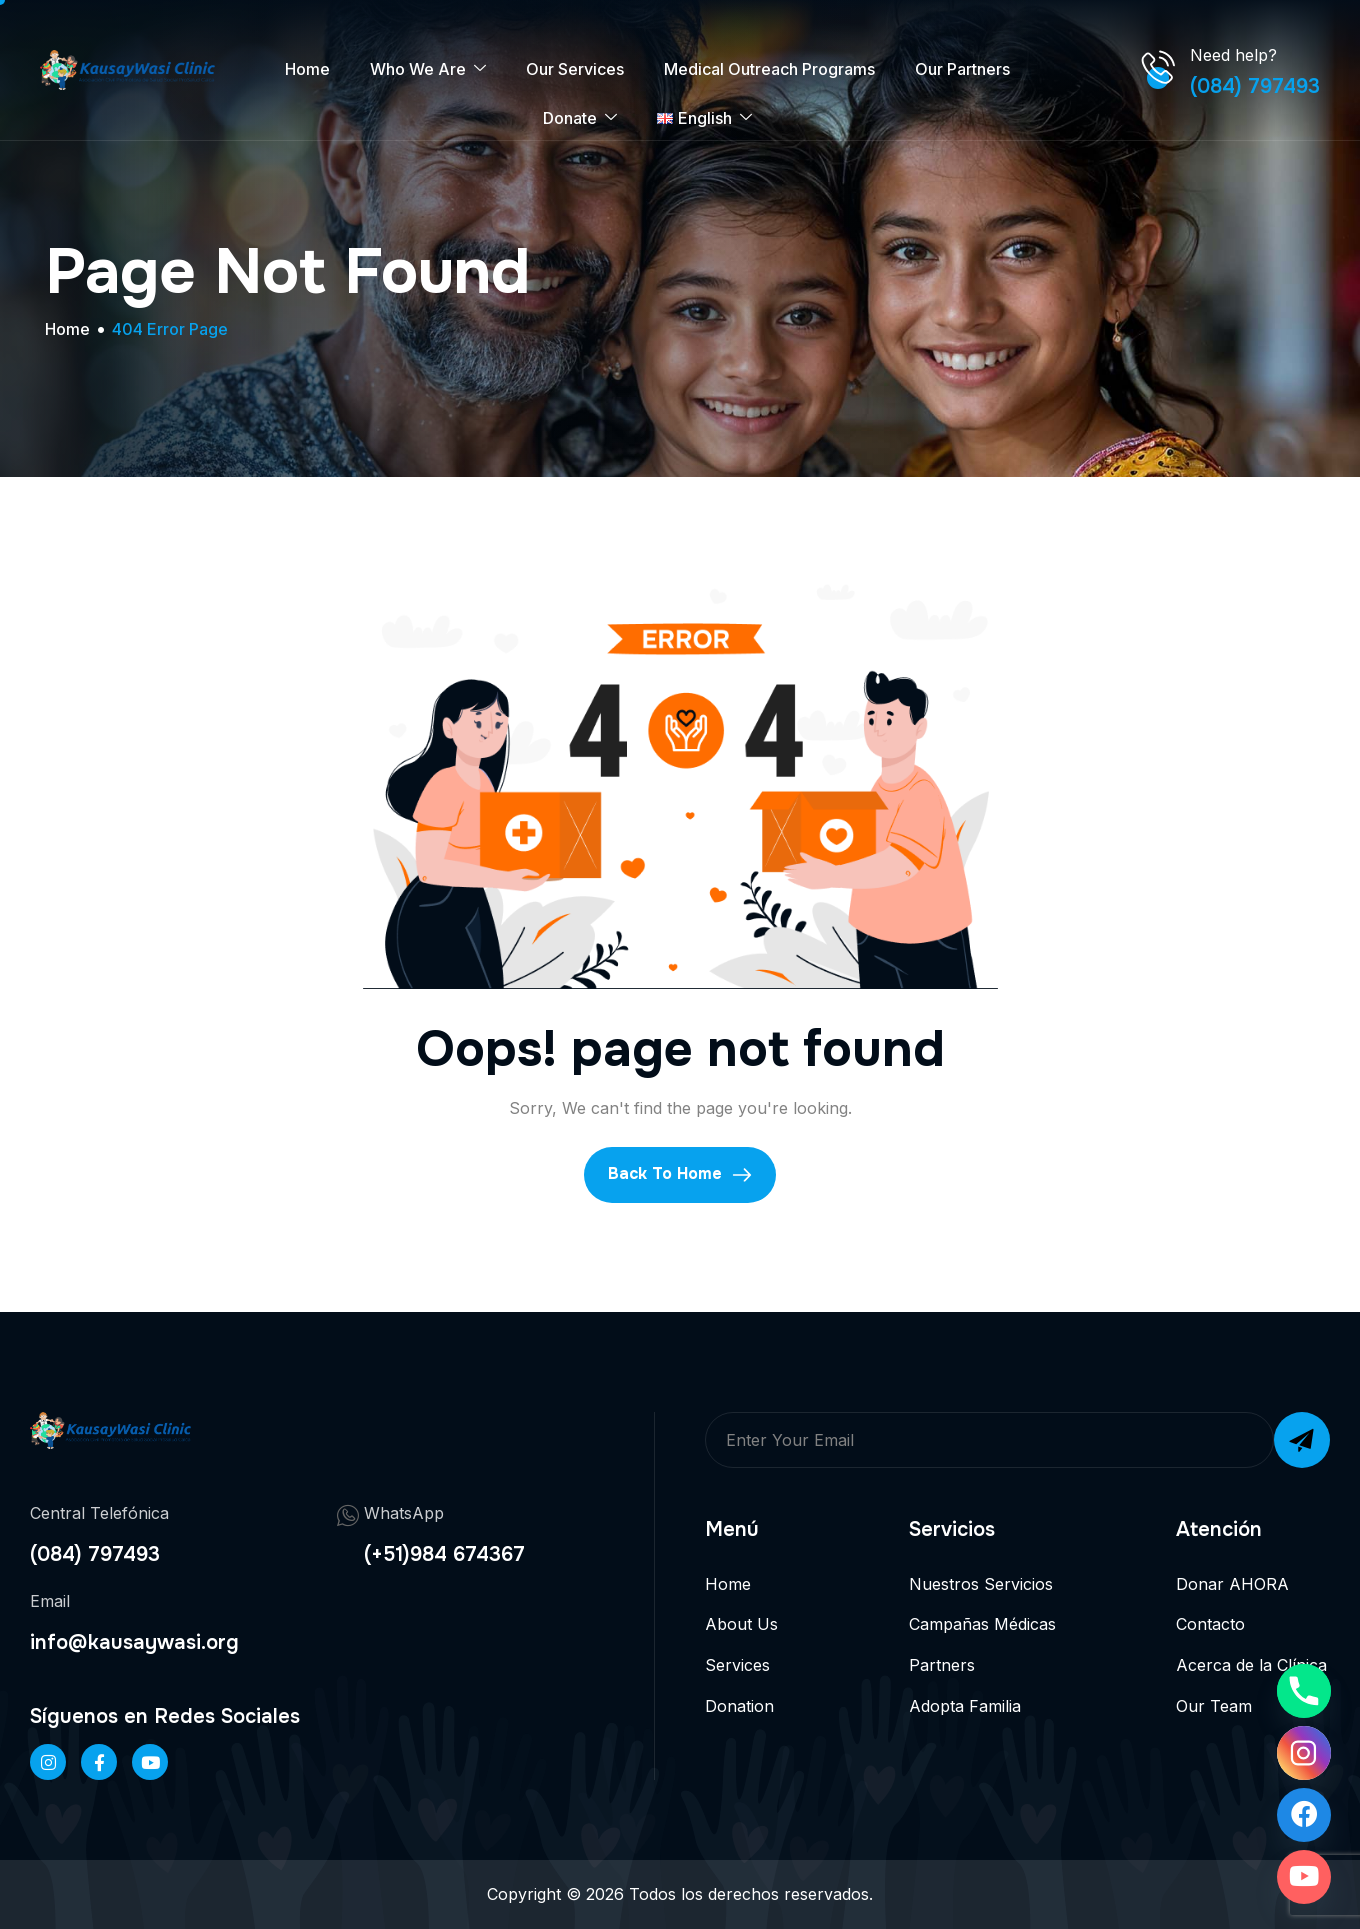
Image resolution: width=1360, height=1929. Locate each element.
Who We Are (428, 69)
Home (307, 69)
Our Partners (962, 69)
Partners (942, 1665)
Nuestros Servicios (981, 1584)
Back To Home (680, 1174)
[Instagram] (1304, 1753)
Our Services (575, 69)
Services (737, 1665)
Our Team (1214, 1706)
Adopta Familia (965, 1706)
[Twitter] (150, 1762)
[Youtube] (1304, 1877)
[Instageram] (48, 1762)
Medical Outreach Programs (769, 69)
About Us (741, 1624)
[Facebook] (99, 1762)
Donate (580, 118)
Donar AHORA (1232, 1584)
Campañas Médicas (982, 1624)
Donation (739, 1706)
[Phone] (1304, 1691)
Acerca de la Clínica (1251, 1665)
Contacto (1210, 1624)
